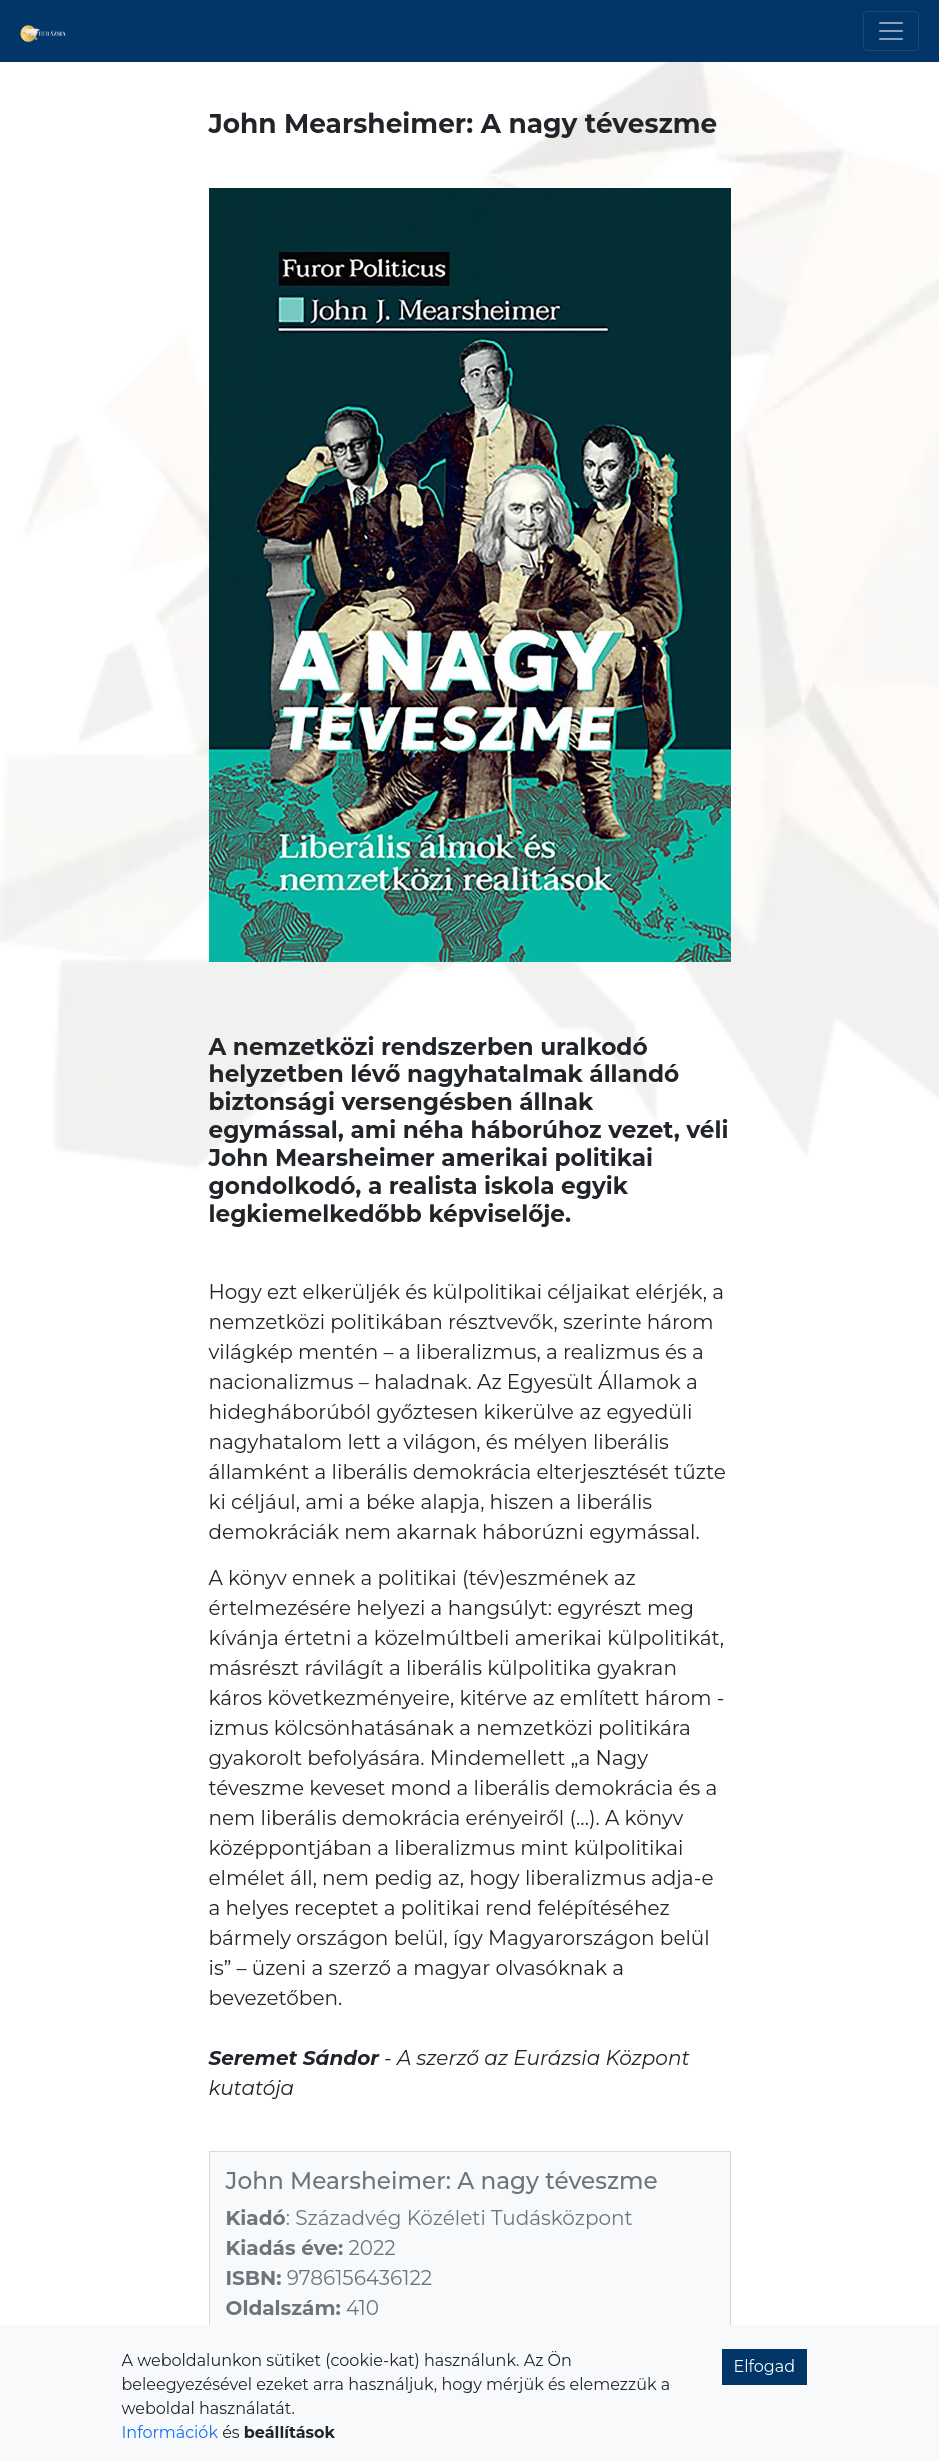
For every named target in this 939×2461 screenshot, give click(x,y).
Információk (170, 2432)
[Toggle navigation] (891, 31)
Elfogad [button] (765, 2366)
